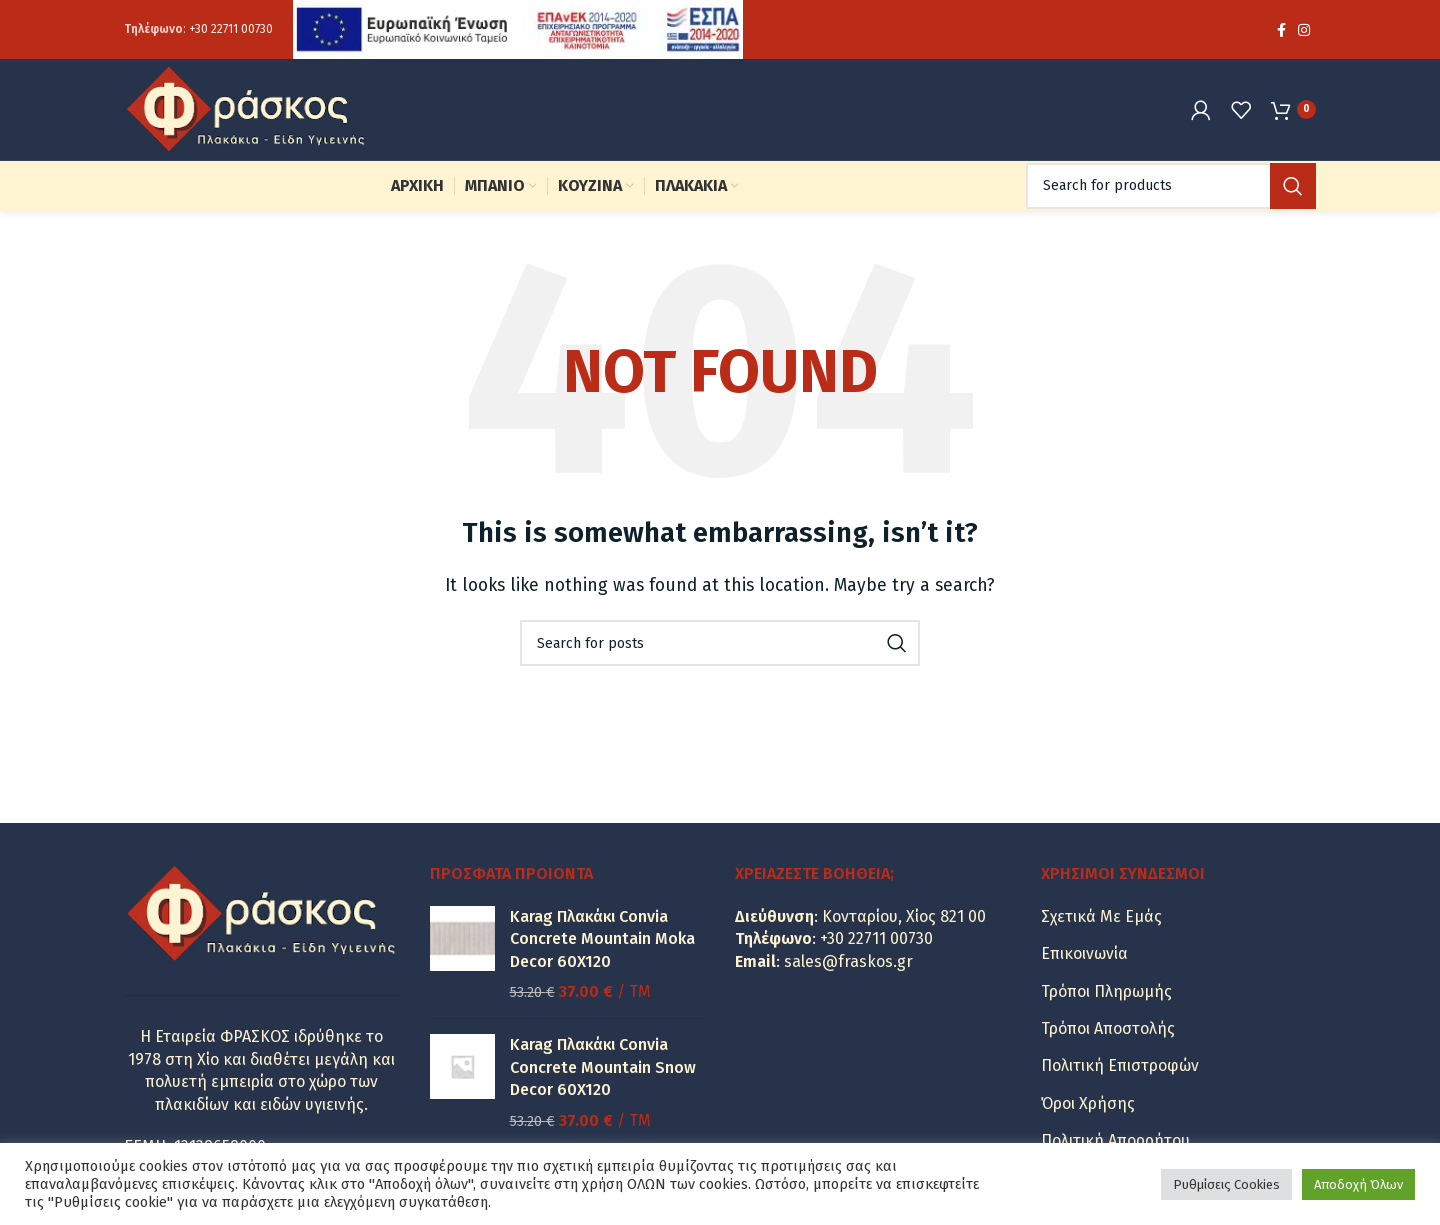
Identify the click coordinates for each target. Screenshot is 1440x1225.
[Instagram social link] (1304, 30)
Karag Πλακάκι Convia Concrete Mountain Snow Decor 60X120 (603, 1071)
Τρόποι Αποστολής (1108, 1032)
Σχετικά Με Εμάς (1101, 920)
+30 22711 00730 (231, 30)
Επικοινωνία (1084, 957)
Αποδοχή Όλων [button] (1358, 1184)
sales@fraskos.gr (848, 965)
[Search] (1171, 190)
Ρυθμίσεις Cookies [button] (1226, 1184)
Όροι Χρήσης (1088, 1107)
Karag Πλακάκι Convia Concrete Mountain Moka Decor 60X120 (602, 943)
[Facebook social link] (1281, 30)
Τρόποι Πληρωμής (1106, 995)
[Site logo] (249, 110)
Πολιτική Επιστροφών (1120, 1069)
